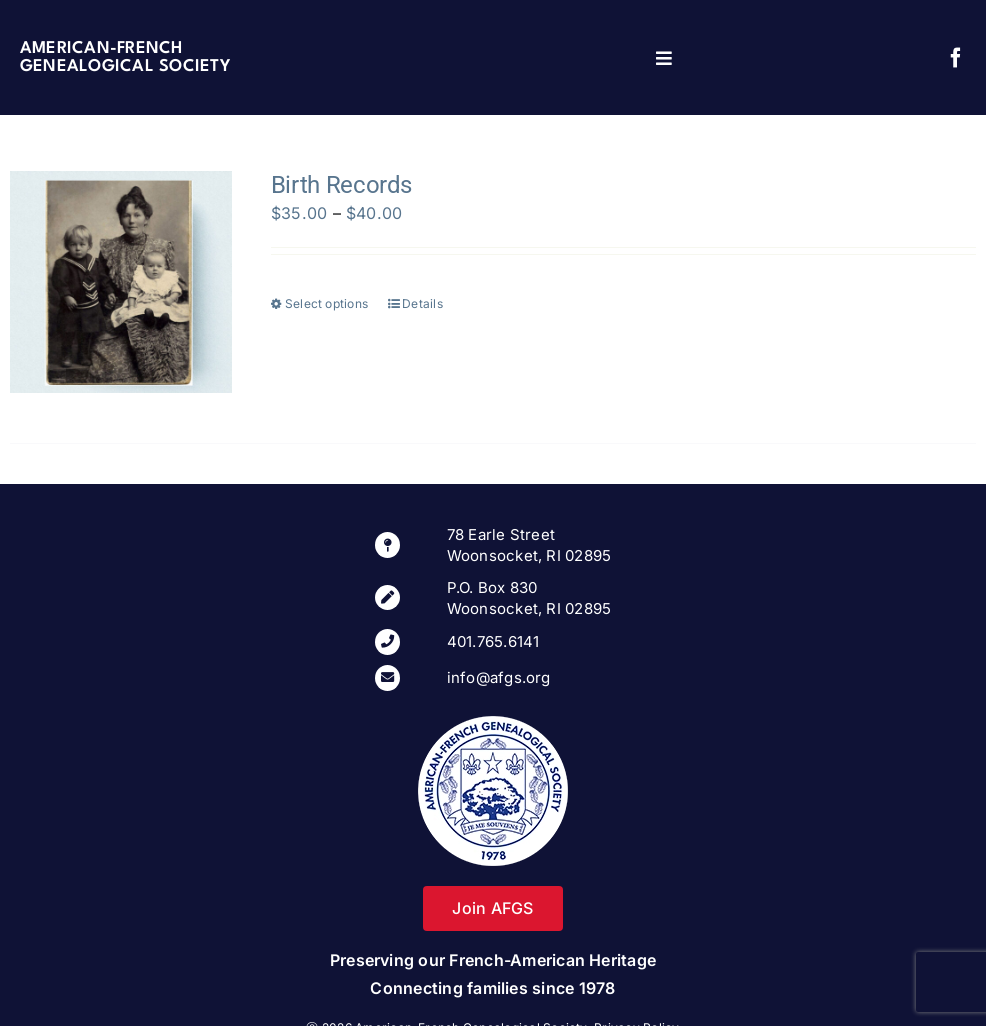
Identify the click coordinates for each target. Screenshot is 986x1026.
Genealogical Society (125, 66)
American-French (101, 48)
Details (422, 303)
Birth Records (341, 185)
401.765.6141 (493, 641)
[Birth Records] (121, 282)
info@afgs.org (499, 677)
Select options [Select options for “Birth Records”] (326, 303)
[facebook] (956, 58)
